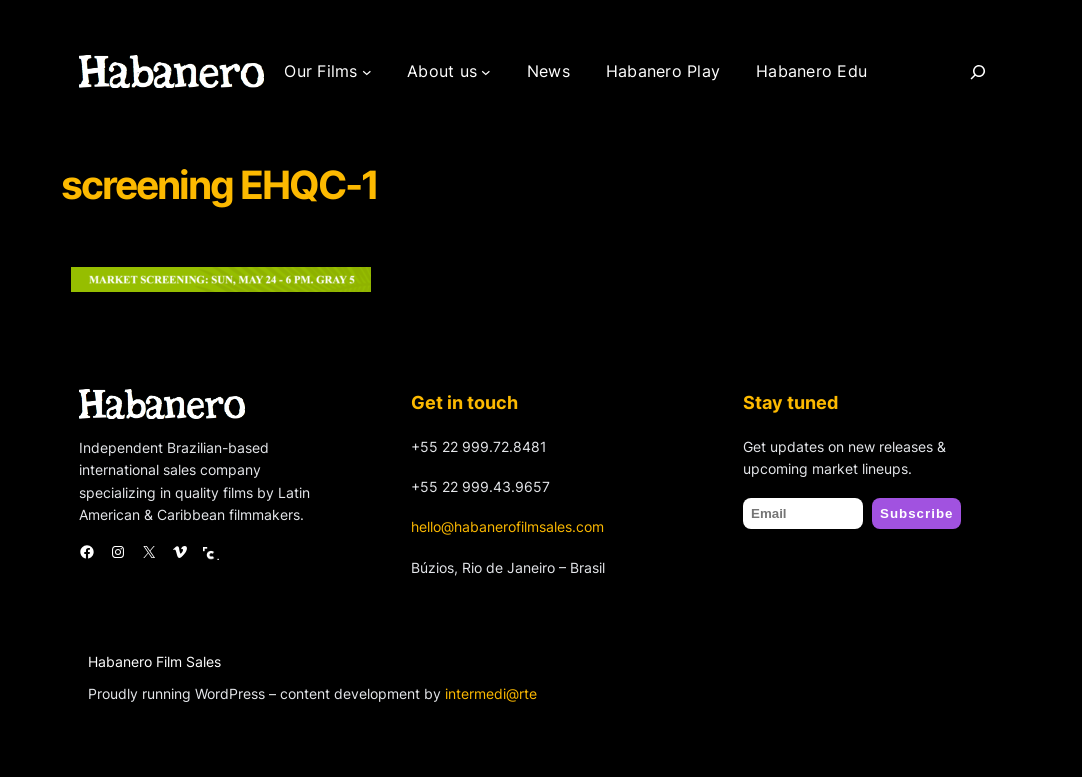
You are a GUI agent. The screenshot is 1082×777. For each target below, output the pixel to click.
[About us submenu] (486, 72)
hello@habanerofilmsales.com (507, 526)
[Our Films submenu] (367, 72)
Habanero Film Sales (154, 661)
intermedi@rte (491, 693)
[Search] (978, 72)
